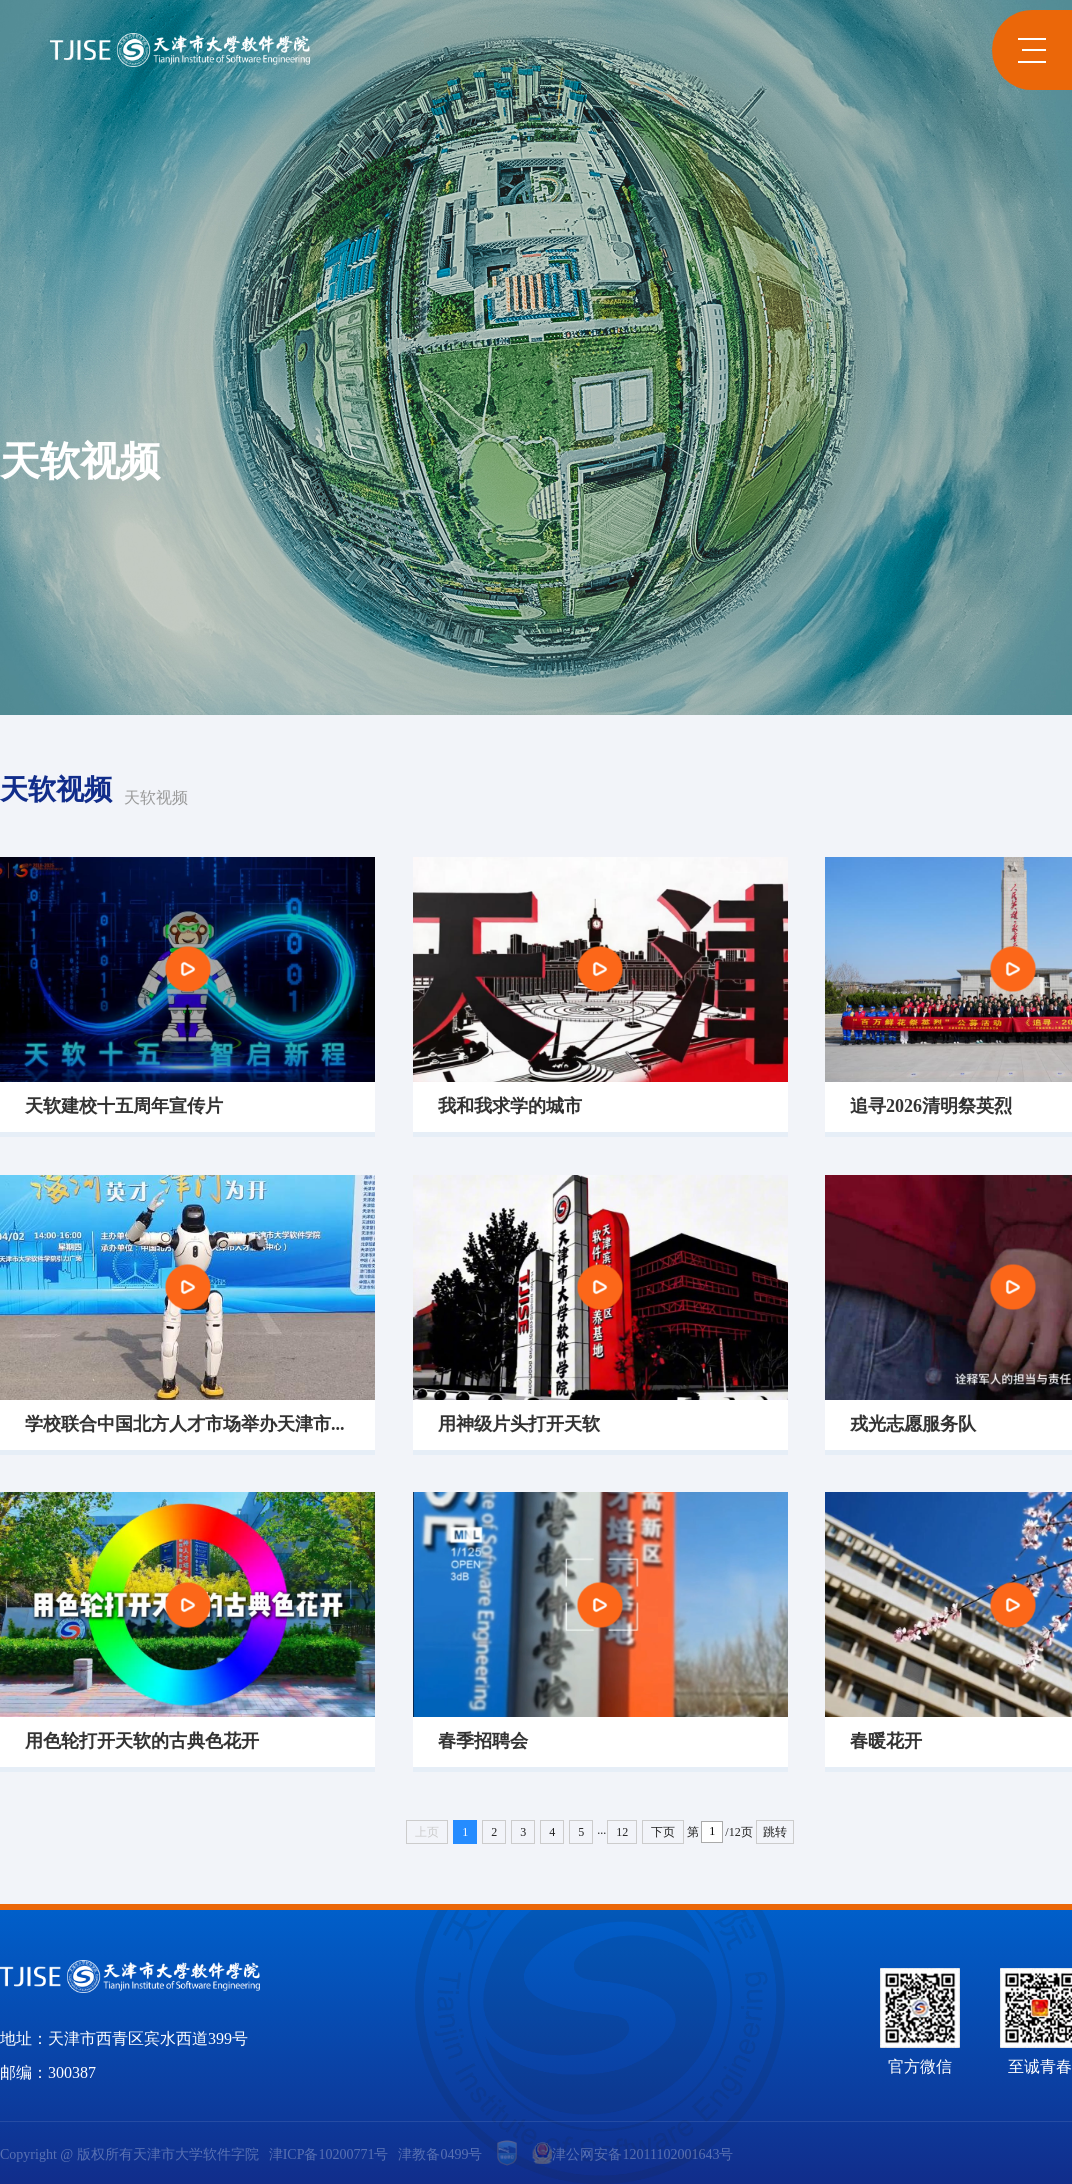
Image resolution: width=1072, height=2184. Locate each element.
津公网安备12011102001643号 (632, 2153)
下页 (663, 1832)
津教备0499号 (440, 2155)
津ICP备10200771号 (329, 2155)
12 (622, 1832)
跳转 (775, 1832)
